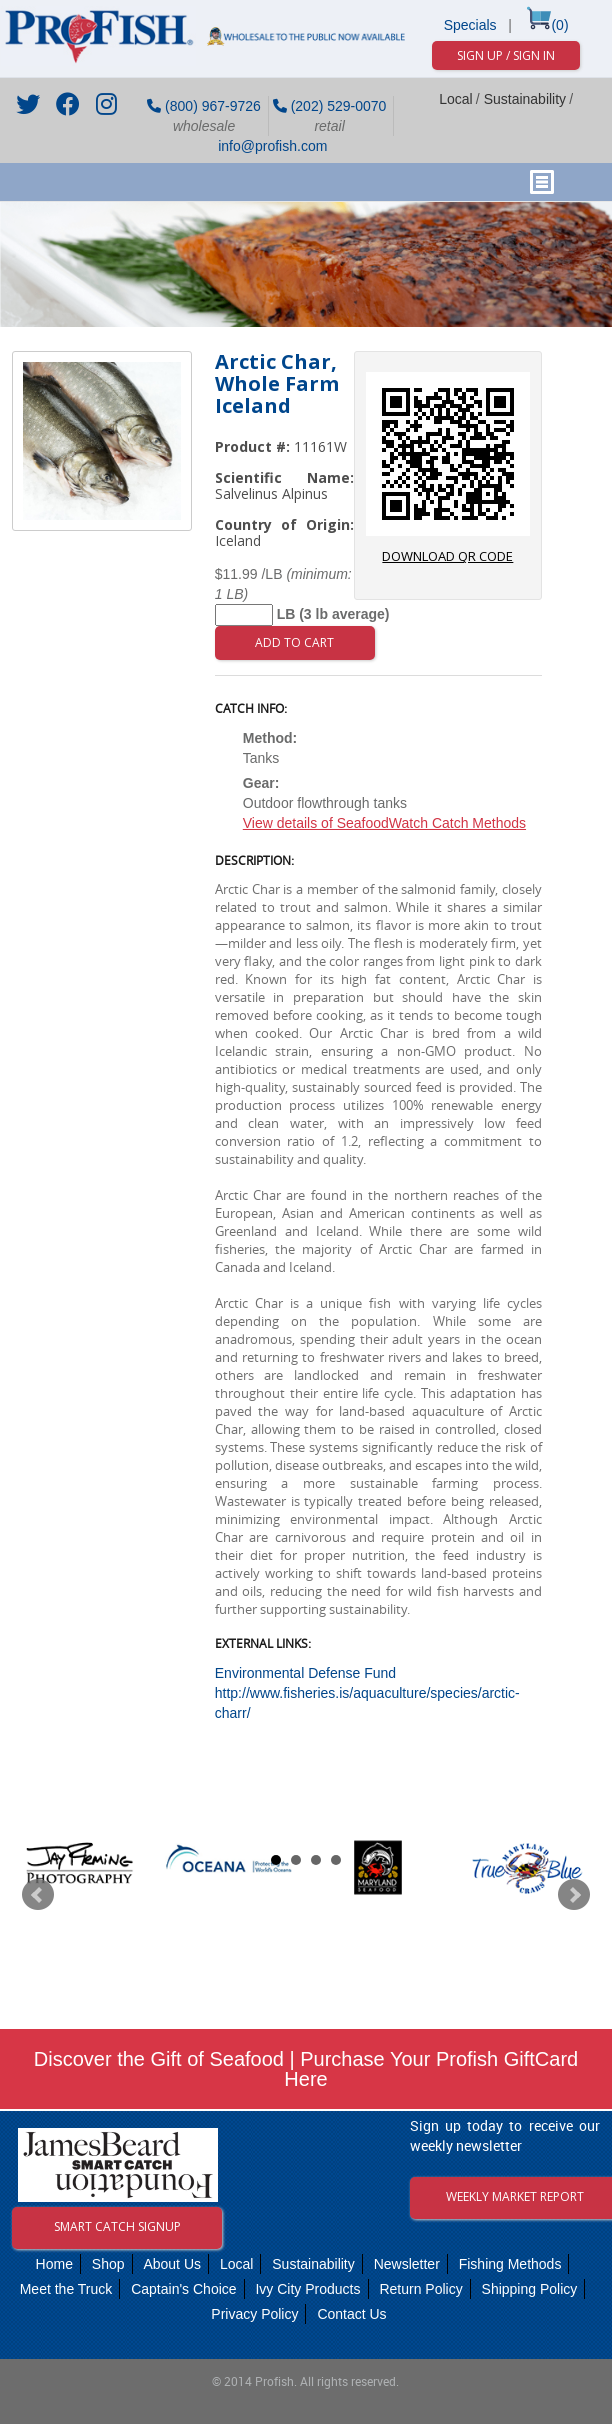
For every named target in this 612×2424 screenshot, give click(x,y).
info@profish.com (270, 146)
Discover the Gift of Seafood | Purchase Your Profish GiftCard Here (306, 2069)
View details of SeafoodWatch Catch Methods (384, 823)
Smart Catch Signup (117, 2226)
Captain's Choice (183, 2289)
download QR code (448, 468)
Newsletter (407, 2264)
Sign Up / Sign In (506, 55)
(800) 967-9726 (204, 106)
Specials (470, 25)
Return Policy (420, 2289)
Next (574, 1895)
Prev (38, 1895)
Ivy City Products (307, 2289)
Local (455, 99)
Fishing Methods (510, 2264)
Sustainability (525, 99)
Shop (108, 2264)
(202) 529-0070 (330, 106)
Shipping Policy (530, 2289)
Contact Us (351, 2314)
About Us (172, 2264)
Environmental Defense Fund (305, 1673)
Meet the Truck (66, 2289)
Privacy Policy (254, 2314)
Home (54, 2264)
